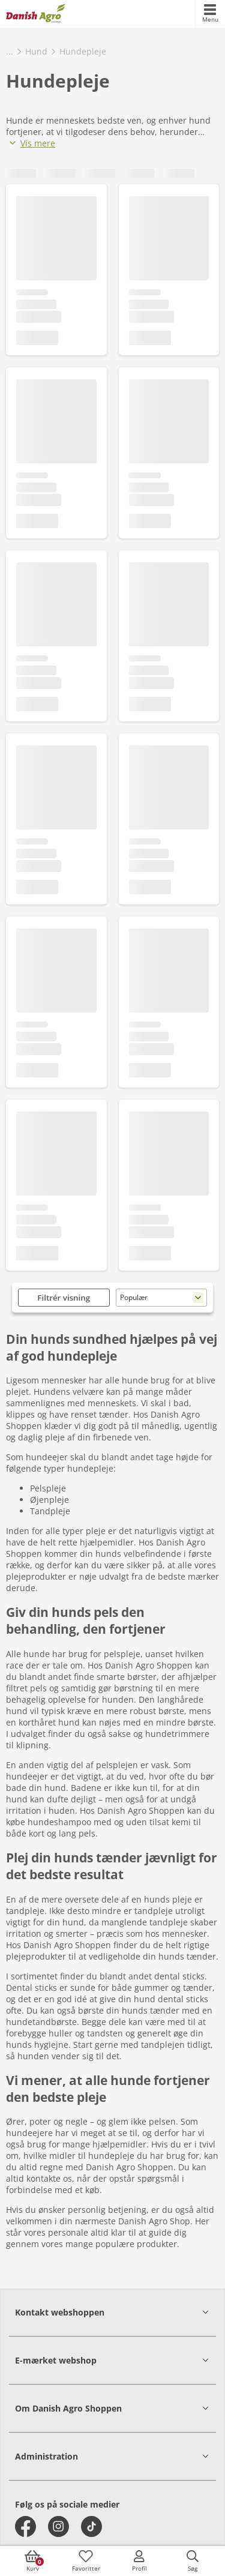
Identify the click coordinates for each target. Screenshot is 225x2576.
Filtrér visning (63, 1297)
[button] (112, 2312)
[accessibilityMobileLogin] (139, 2561)
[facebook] (25, 2526)
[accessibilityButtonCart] (32, 2561)
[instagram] (58, 2526)
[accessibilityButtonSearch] (193, 2561)
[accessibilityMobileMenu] (210, 14)
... (9, 51)
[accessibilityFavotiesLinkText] (86, 2561)
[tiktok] (91, 2526)
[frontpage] (35, 14)
